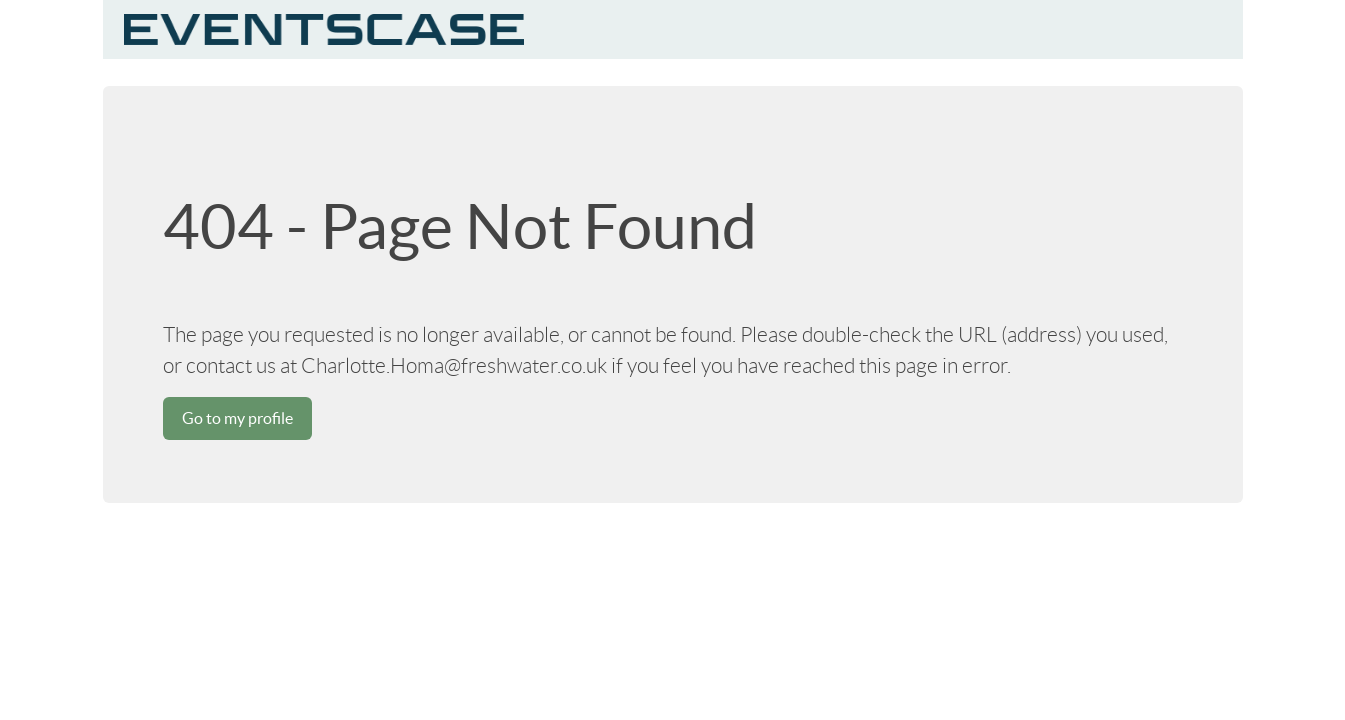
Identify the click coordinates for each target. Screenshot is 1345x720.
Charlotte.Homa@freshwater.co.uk (454, 365)
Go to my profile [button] (237, 418)
